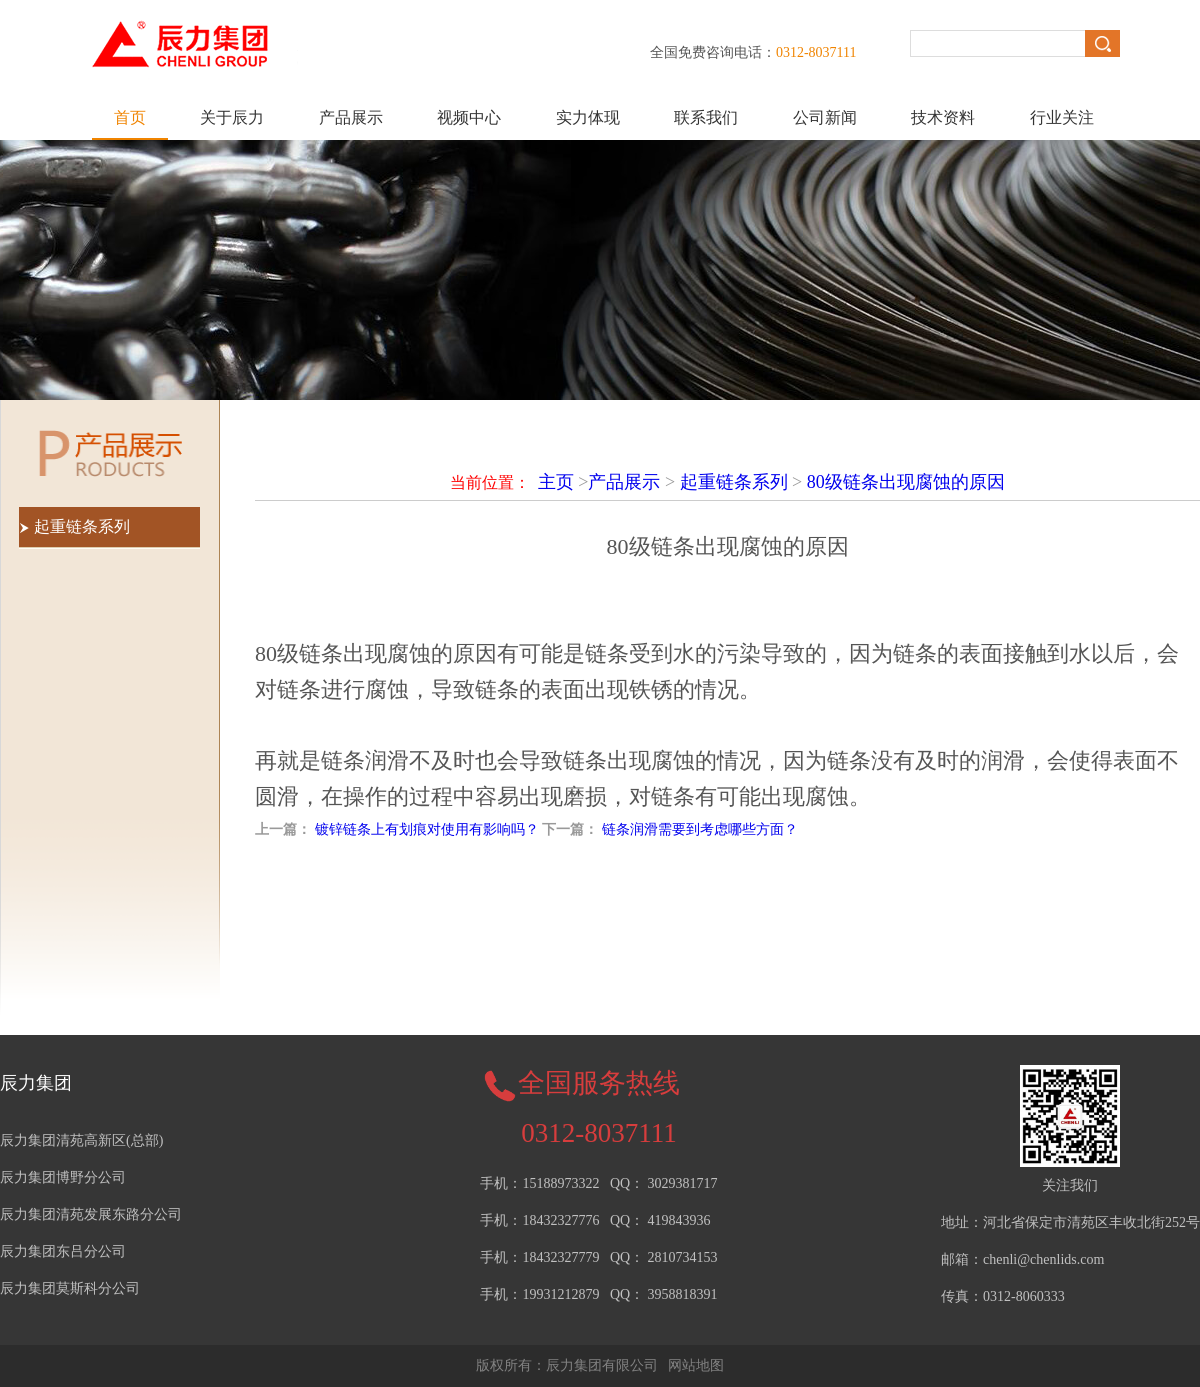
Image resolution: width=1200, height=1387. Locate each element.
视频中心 (469, 117)
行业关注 (1062, 117)
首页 (130, 117)
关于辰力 (232, 117)
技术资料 (943, 117)
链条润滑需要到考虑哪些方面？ (700, 829)
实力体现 (588, 117)
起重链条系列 (734, 482)
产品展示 (351, 117)
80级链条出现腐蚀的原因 (906, 482)
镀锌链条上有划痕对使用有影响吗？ (427, 829)
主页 (556, 482)
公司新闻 (825, 117)
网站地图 (696, 1365)
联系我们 (706, 117)
